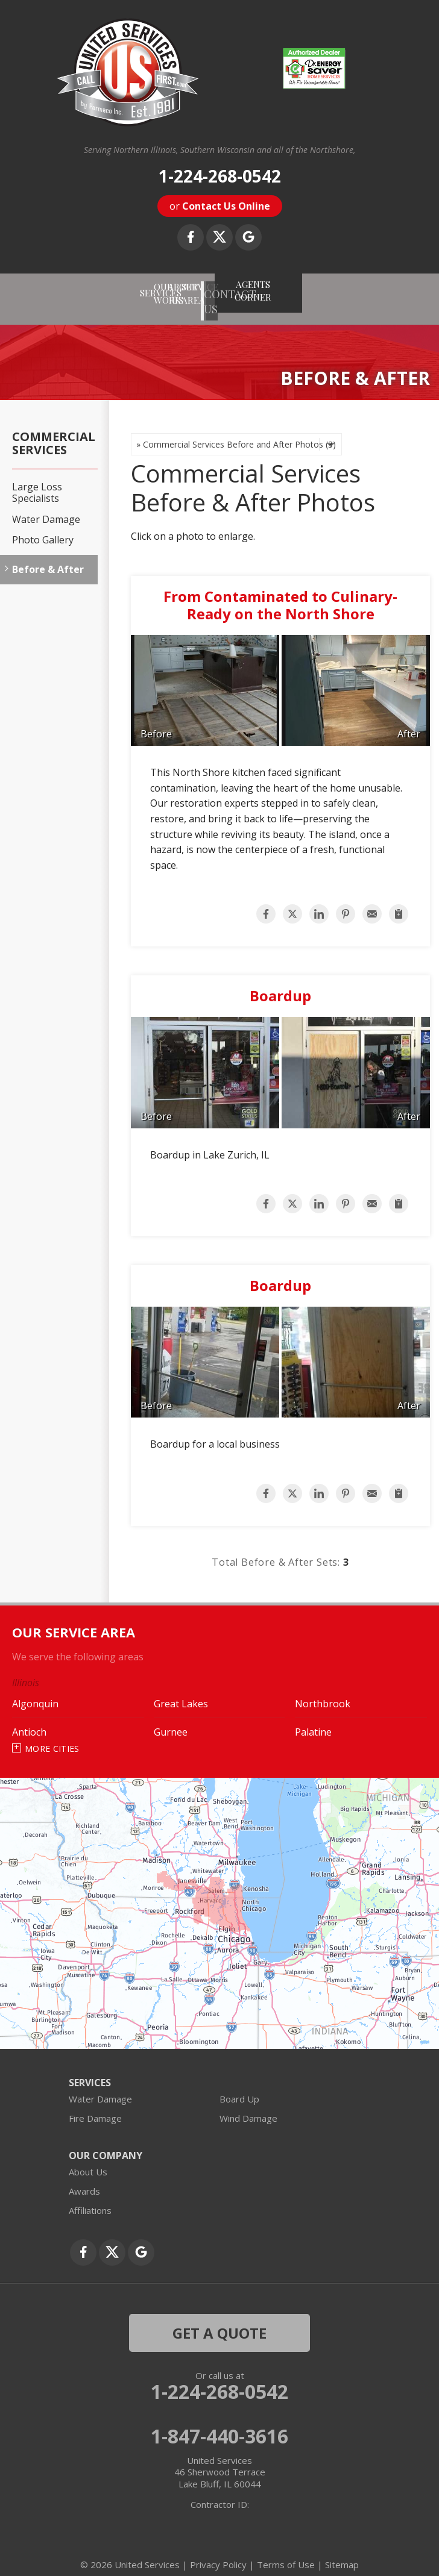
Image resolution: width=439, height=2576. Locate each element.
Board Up (239, 2086)
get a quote (219, 2320)
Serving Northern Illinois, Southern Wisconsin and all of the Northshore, (219, 150)
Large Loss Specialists (37, 480)
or (219, 206)
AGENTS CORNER (378, 285)
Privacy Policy (218, 2552)
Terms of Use (286, 2552)
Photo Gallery (43, 527)
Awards (84, 2178)
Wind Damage (248, 2105)
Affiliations (90, 2198)
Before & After (48, 557)
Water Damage (46, 507)
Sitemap (342, 2552)
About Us (88, 2159)
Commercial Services (53, 431)
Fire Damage (95, 2105)
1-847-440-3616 (219, 2423)
